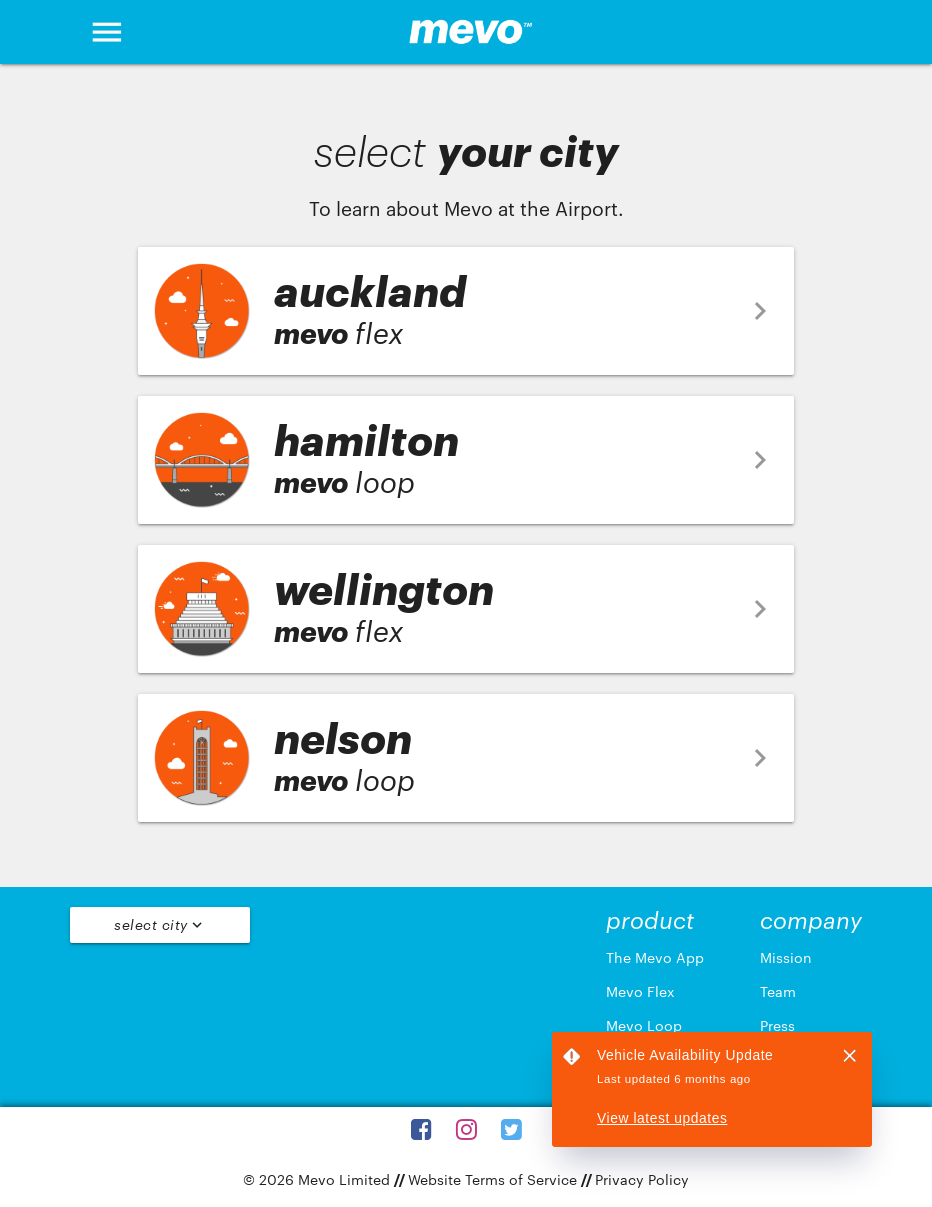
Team (778, 991)
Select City (160, 925)
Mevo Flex (640, 991)
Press (777, 1025)
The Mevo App (655, 957)
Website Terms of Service (492, 1179)
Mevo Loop (644, 1025)
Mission (786, 957)
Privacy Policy (642, 1179)
